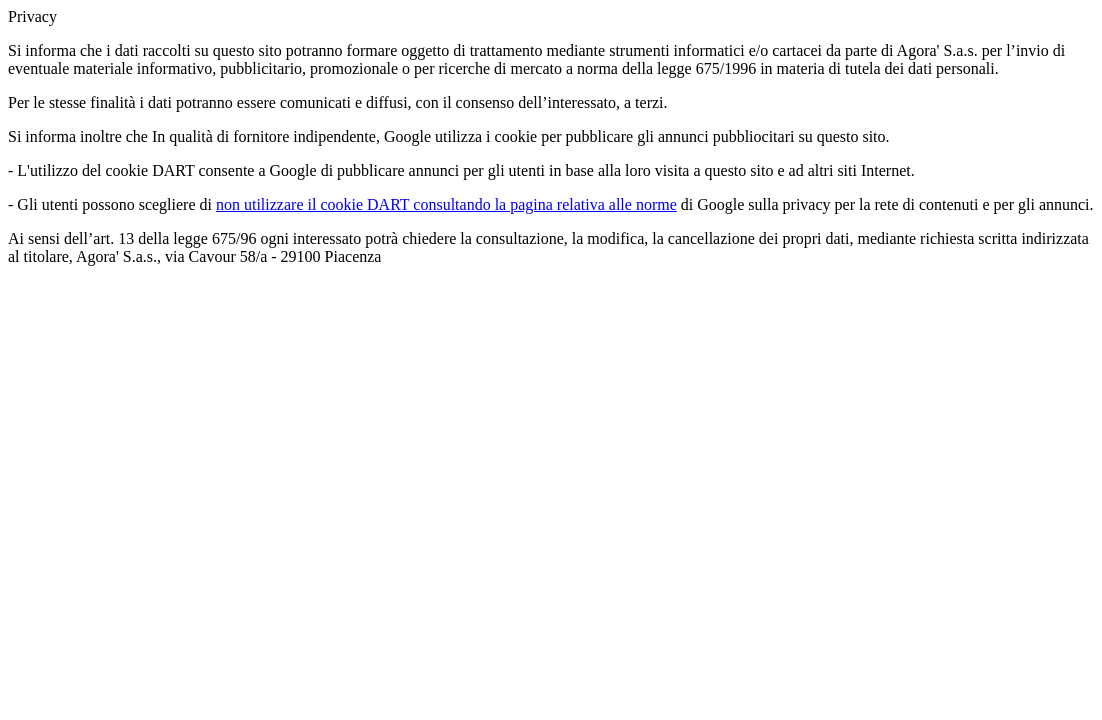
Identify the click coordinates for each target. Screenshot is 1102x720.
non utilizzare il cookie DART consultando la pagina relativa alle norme (446, 204)
